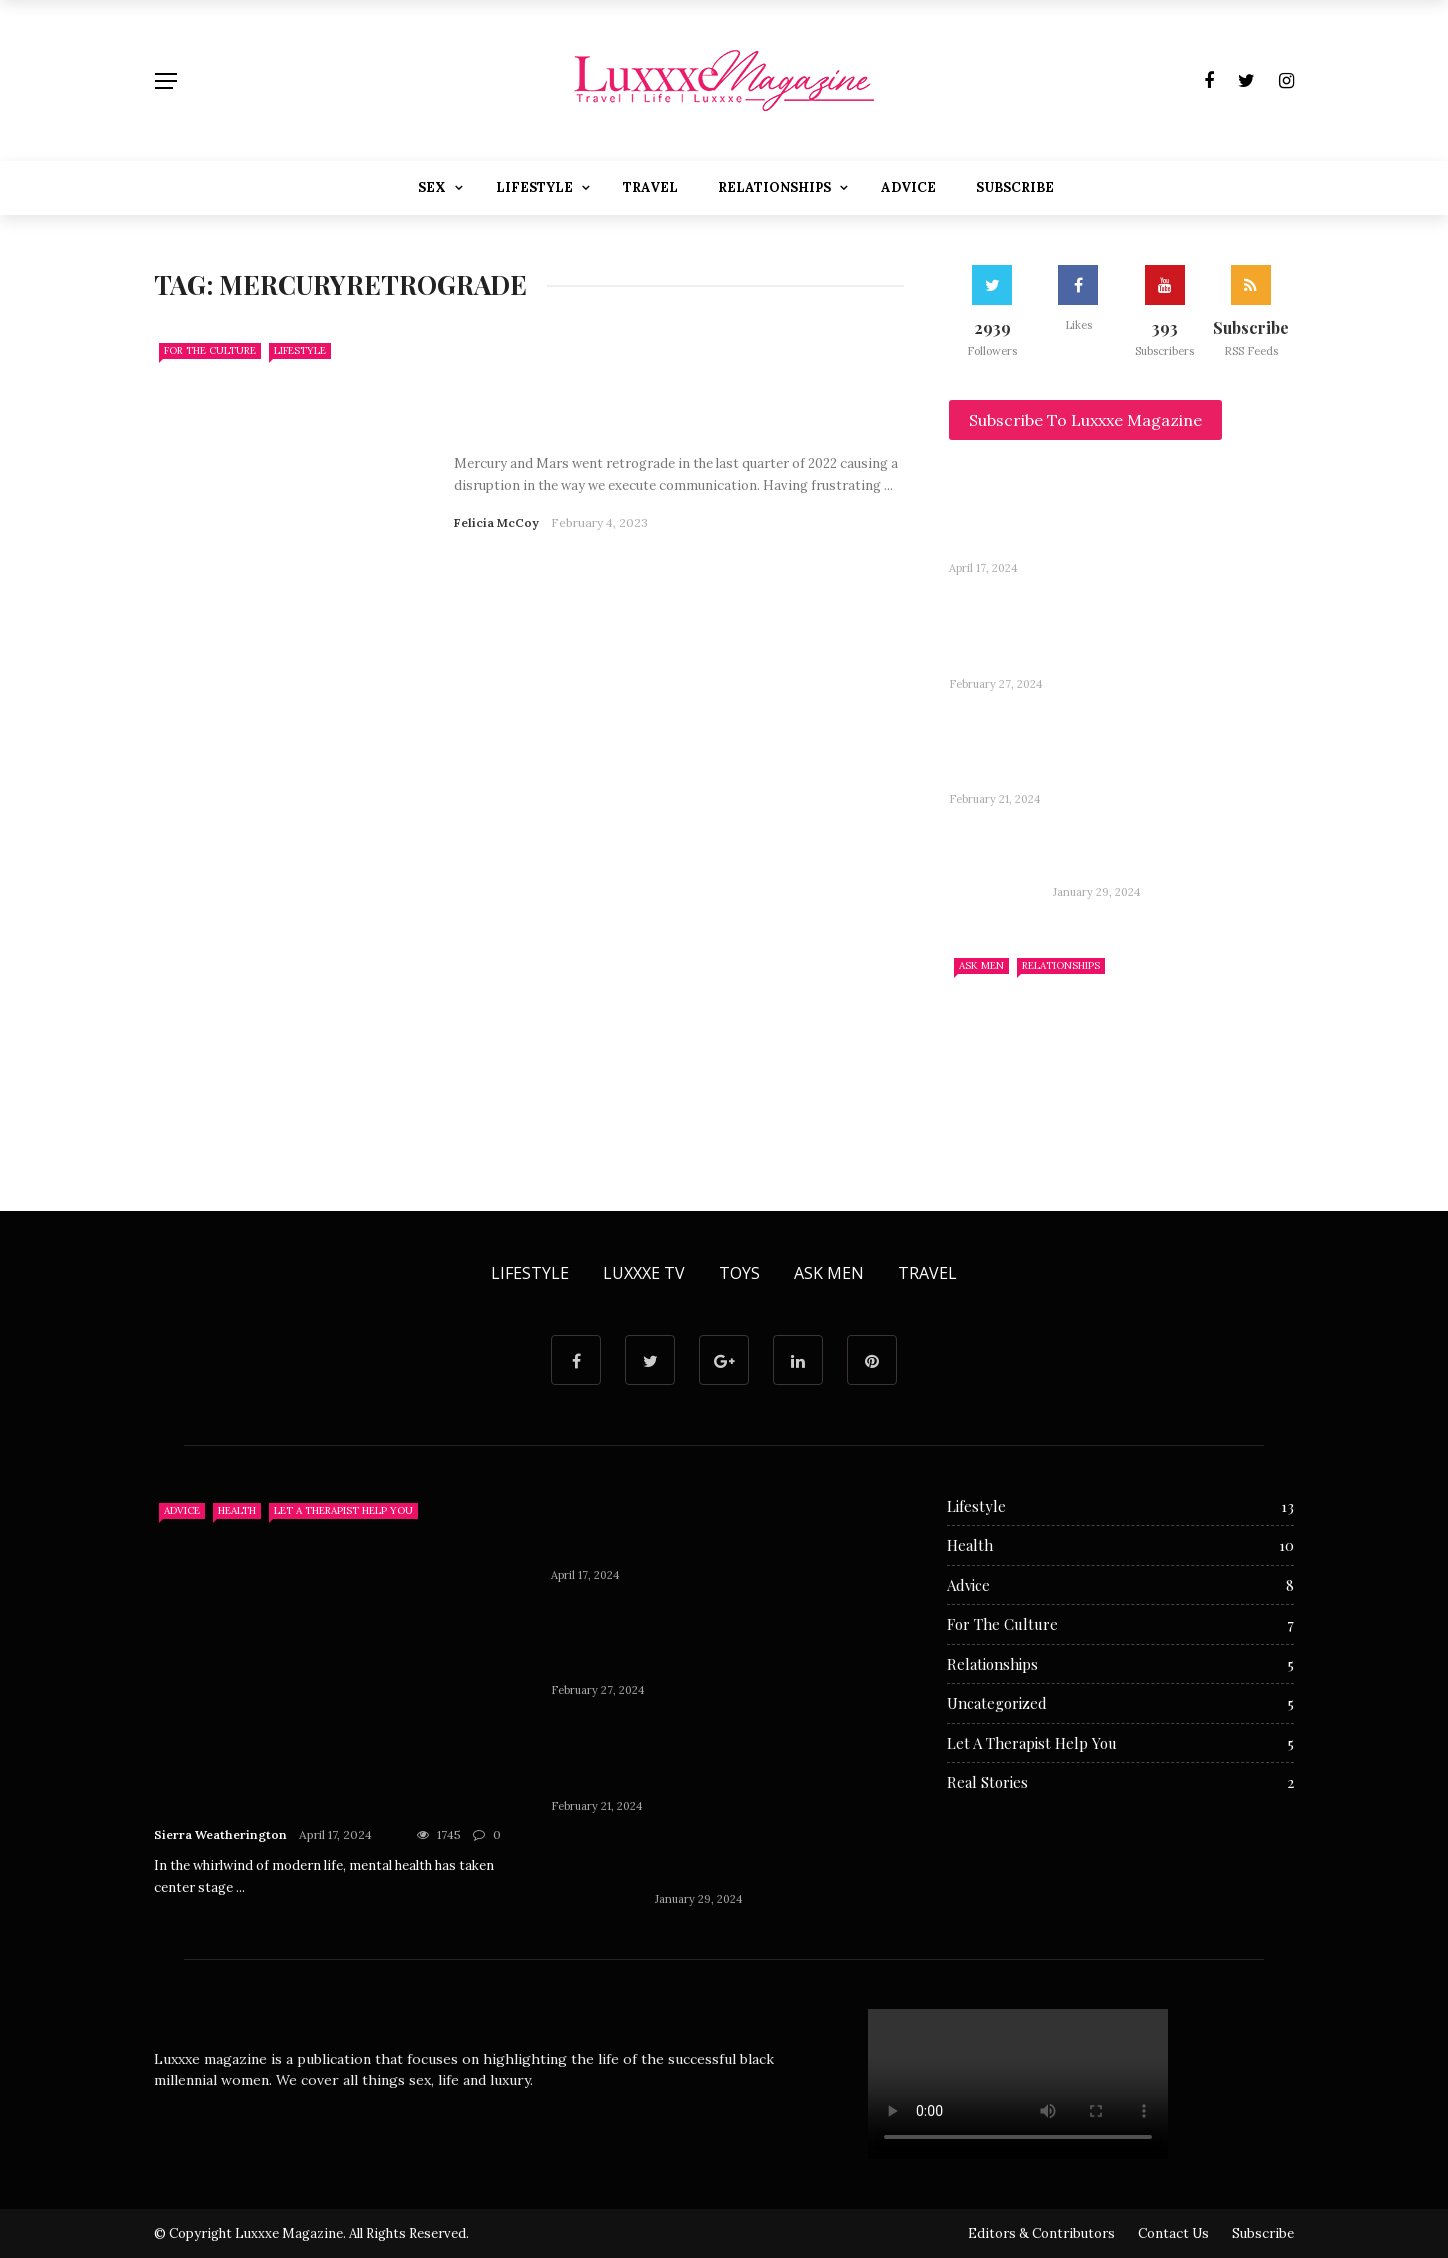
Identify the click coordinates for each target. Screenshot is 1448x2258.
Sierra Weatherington (220, 1834)
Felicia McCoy (496, 522)
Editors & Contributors (1041, 2233)
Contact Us (1173, 2233)
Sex (432, 187)
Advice (908, 187)
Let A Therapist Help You (343, 1510)
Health (237, 1510)
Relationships (774, 187)
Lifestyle (534, 187)
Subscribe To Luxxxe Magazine (1085, 420)
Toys (739, 1273)
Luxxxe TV (644, 1273)
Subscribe (1015, 187)
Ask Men (981, 965)
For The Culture (210, 350)
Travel (650, 187)
